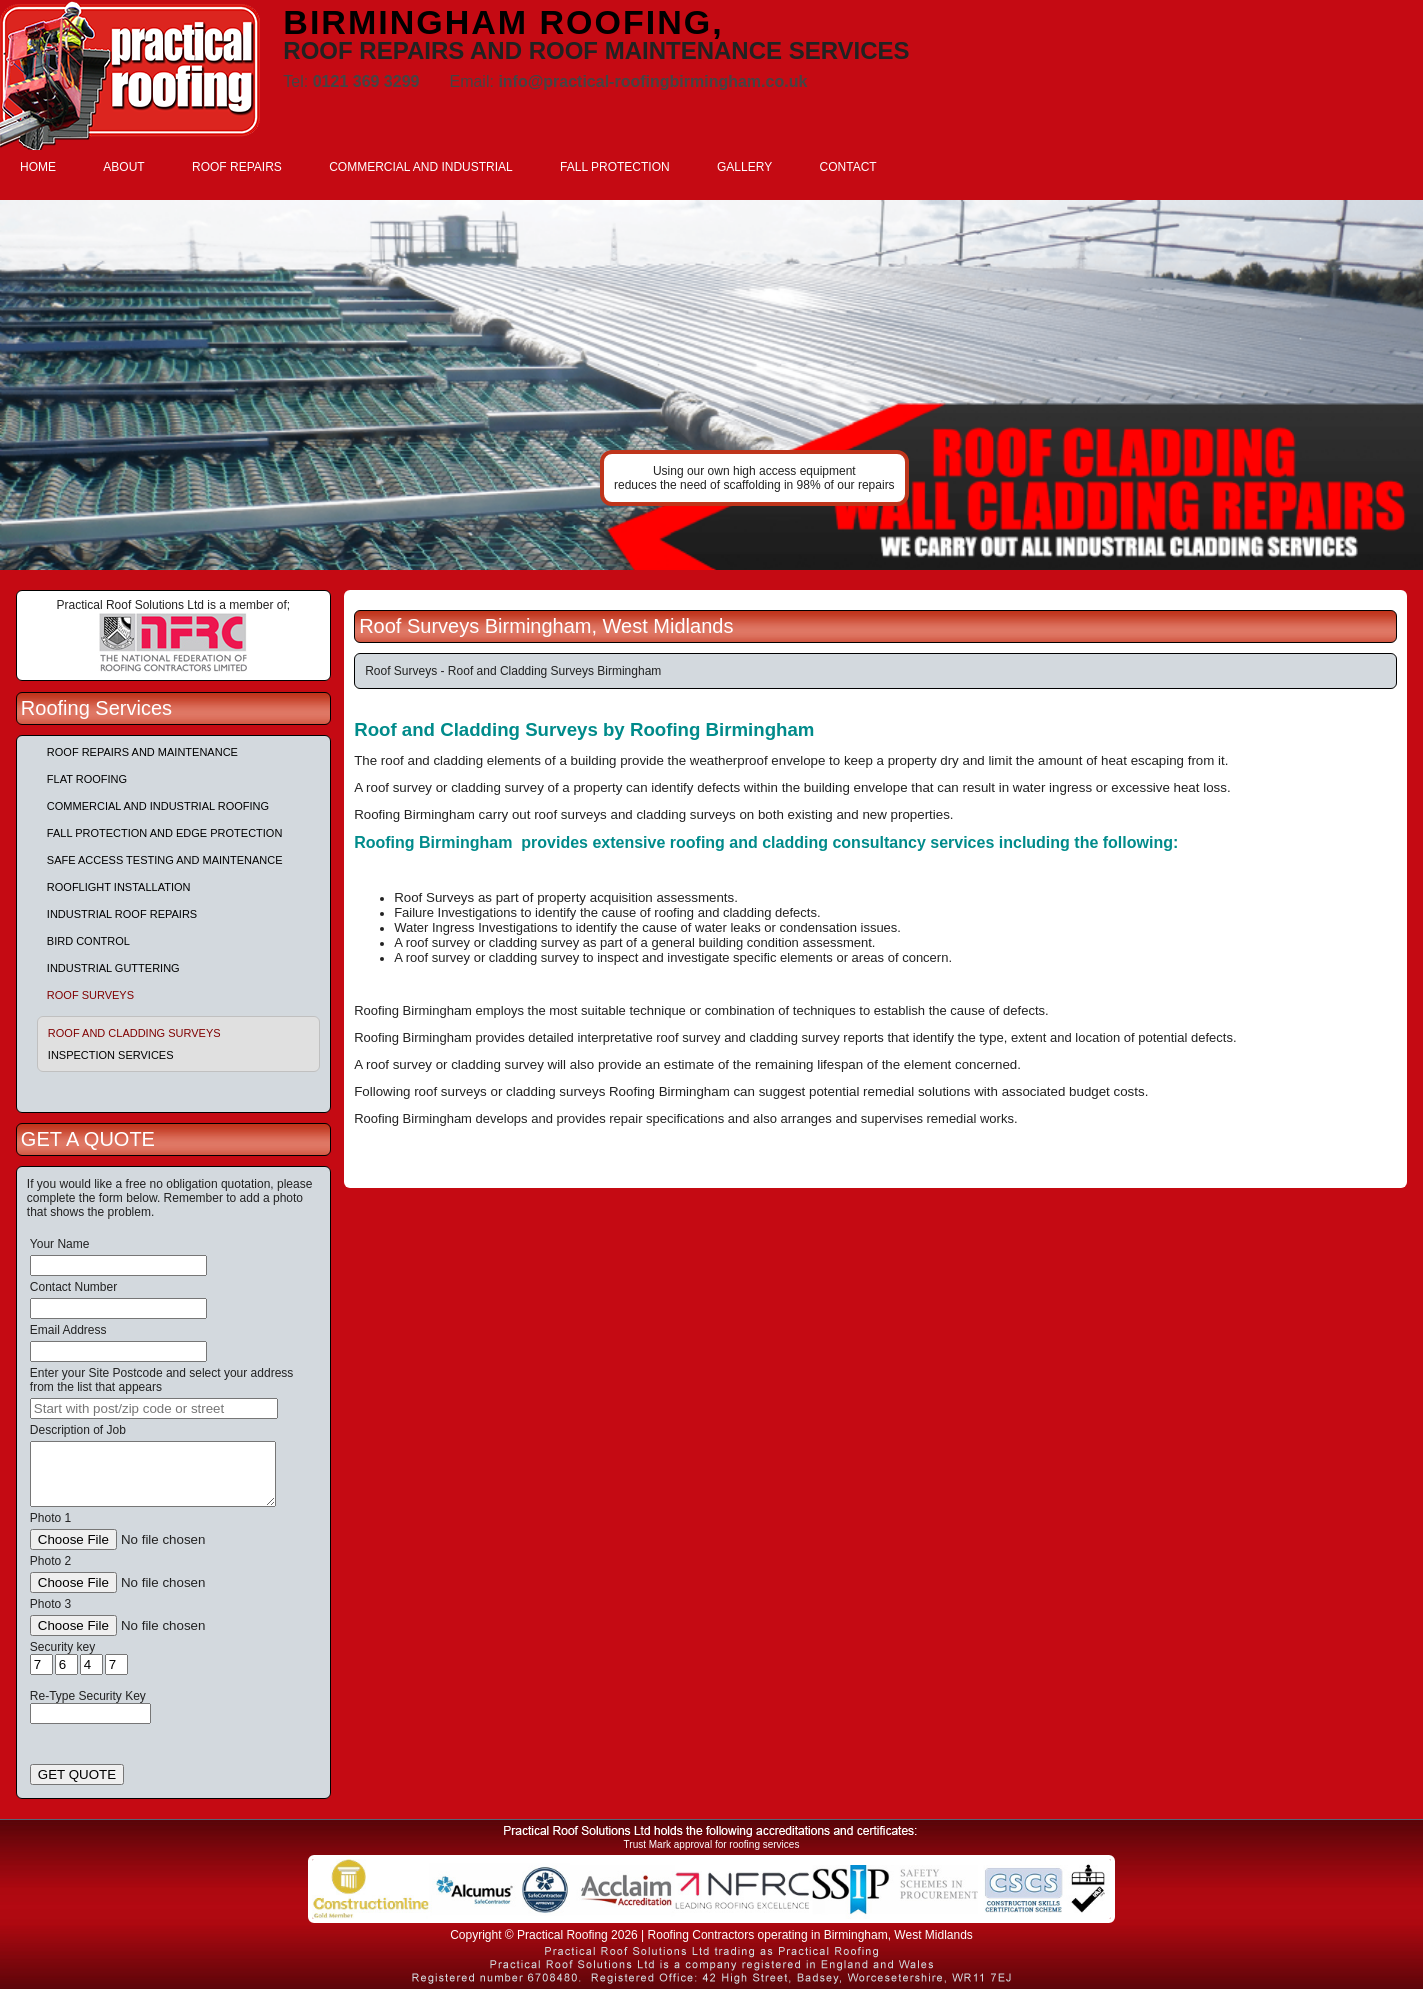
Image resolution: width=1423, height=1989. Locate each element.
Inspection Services (111, 1055)
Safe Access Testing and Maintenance (165, 860)
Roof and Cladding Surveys (134, 1033)
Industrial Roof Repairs (122, 914)
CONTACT (848, 167)
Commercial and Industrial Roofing (158, 806)
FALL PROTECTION (615, 167)
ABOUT (123, 167)
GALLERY (744, 167)
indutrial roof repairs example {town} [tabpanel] (711, 385)
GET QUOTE (77, 1774)
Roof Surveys (90, 995)
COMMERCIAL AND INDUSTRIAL (421, 167)
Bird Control (88, 941)
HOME (38, 167)
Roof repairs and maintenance (142, 752)
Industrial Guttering (113, 968)
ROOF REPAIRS (237, 167)
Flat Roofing (87, 779)
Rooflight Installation (119, 887)
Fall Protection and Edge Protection (165, 833)
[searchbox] (154, 1408)
